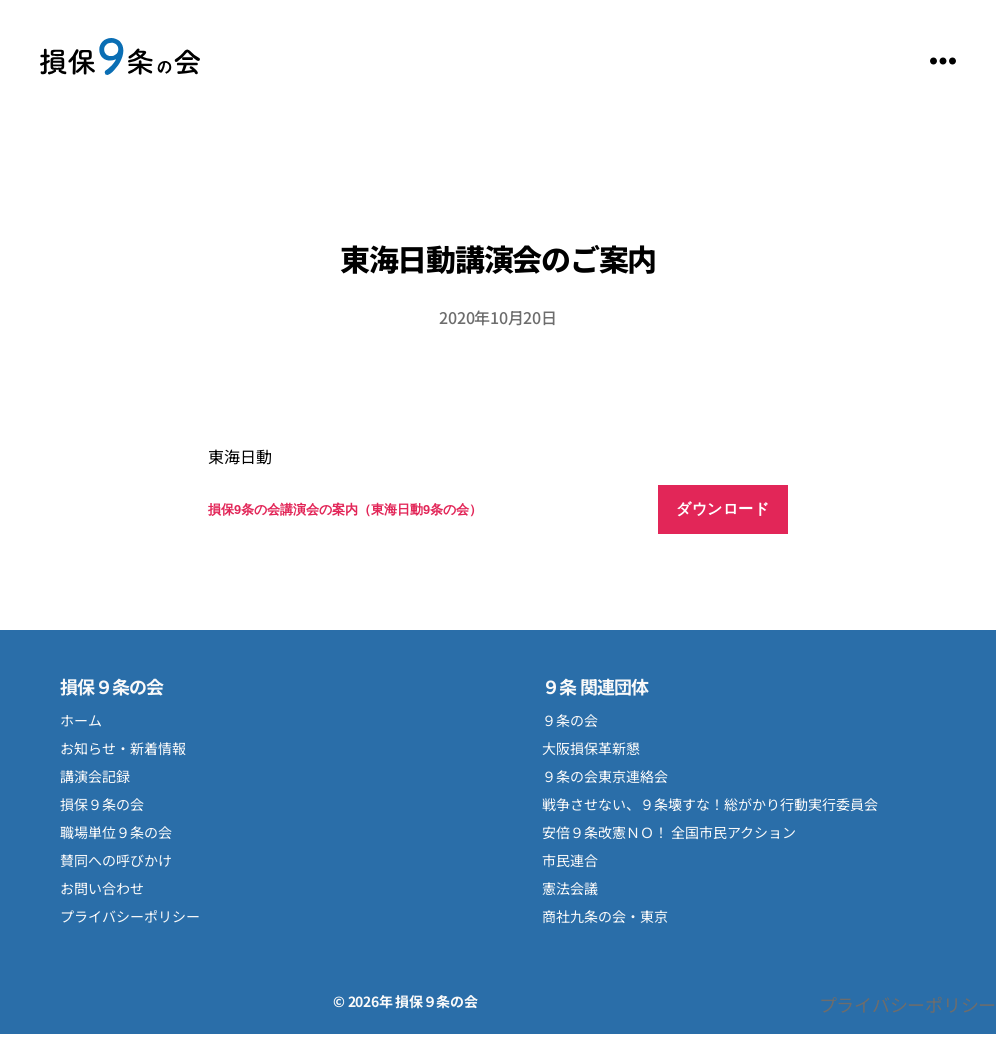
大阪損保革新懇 (591, 748)
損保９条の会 (120, 60)
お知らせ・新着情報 (123, 748)
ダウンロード (722, 508)
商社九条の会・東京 (605, 916)
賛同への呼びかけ (116, 860)
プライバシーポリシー (130, 916)
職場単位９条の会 (116, 832)
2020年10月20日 (497, 317)
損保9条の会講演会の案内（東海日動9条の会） (345, 509)
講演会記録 (95, 776)
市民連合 (570, 860)
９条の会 (570, 720)
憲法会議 (570, 888)
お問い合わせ (102, 888)
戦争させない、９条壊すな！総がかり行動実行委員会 (710, 804)
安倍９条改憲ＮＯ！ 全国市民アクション (669, 832)
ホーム (81, 720)
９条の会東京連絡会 (605, 776)
